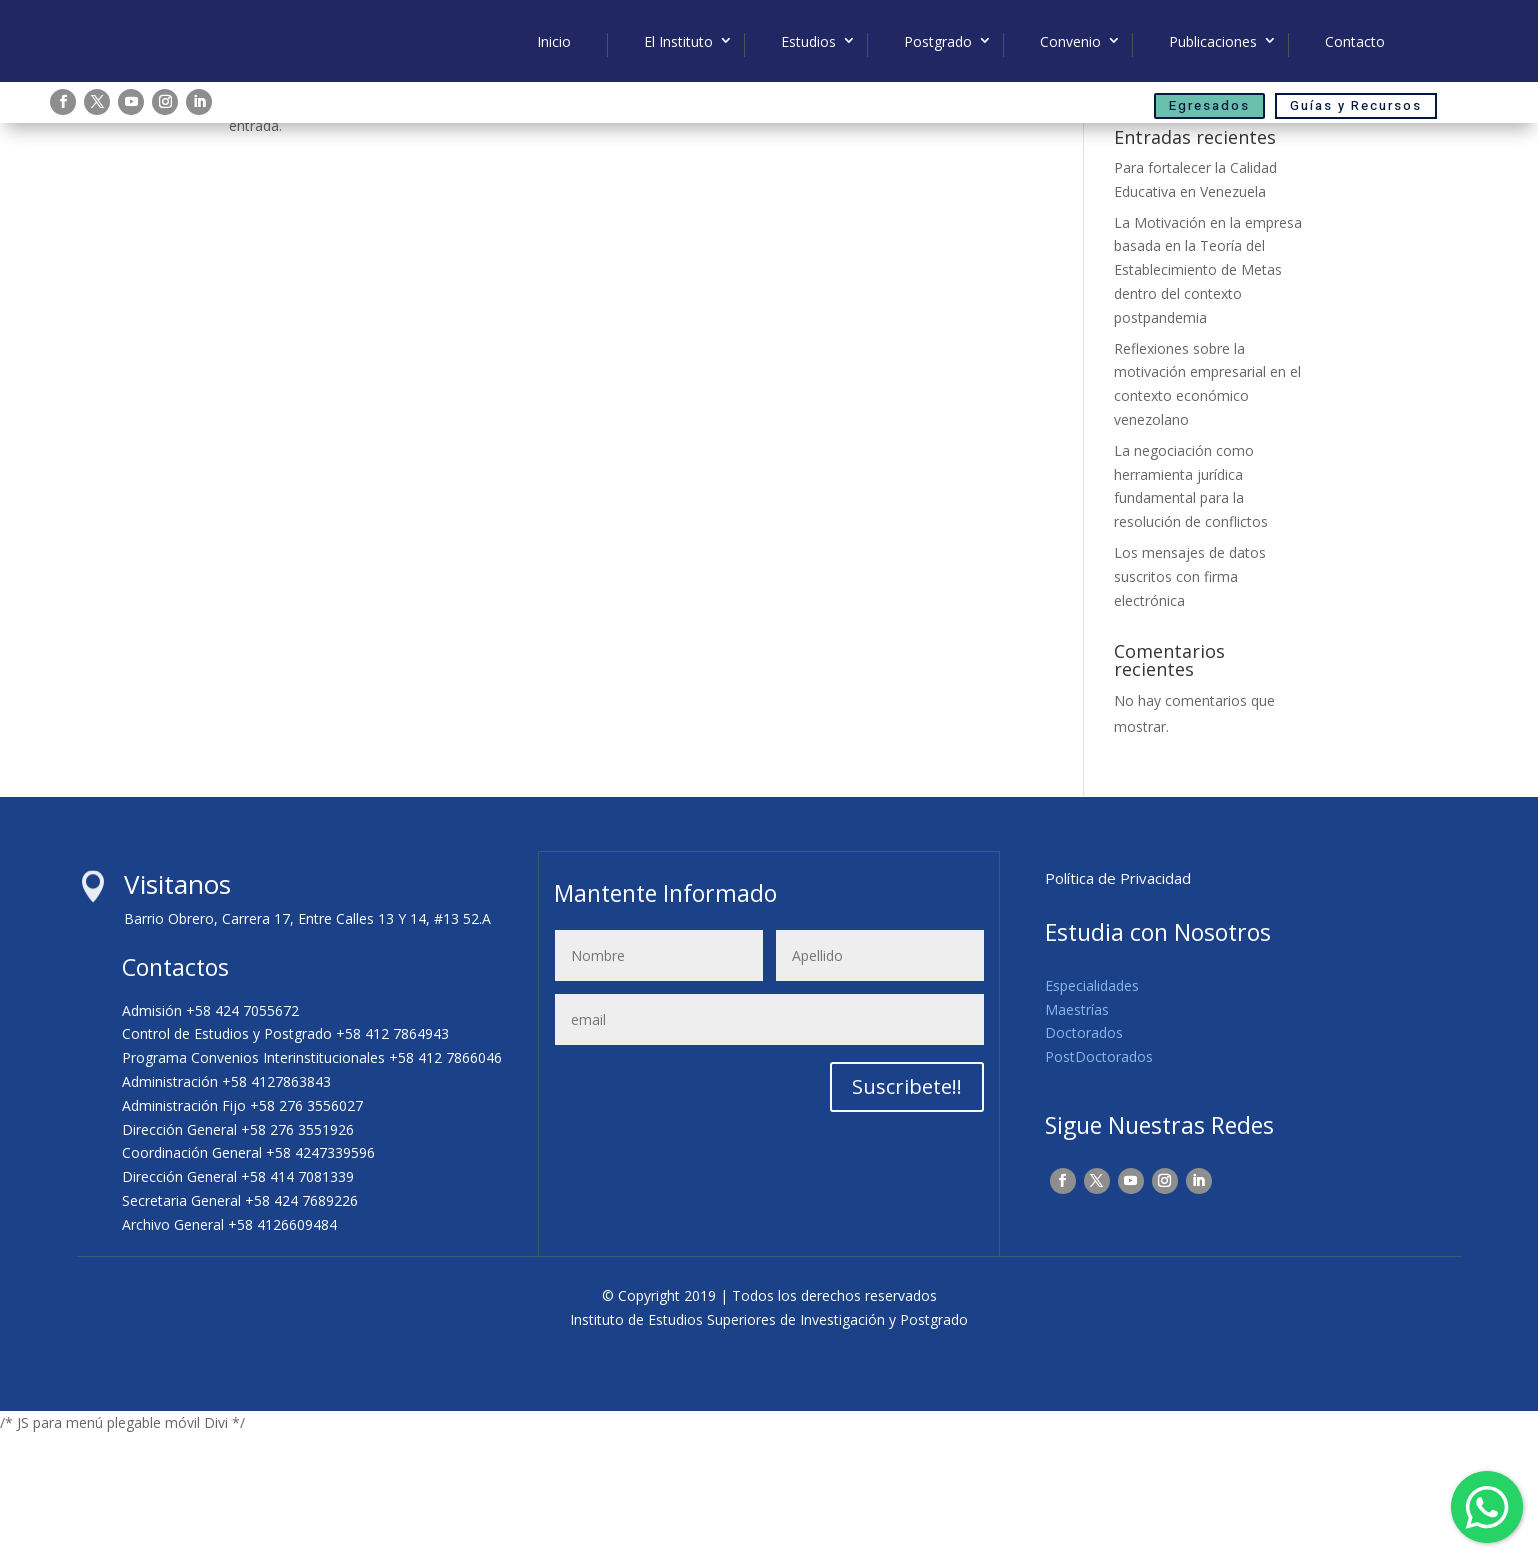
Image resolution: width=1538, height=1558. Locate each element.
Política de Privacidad (1118, 1001)
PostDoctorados (1099, 1179)
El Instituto (678, 42)
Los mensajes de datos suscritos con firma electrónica (1190, 699)
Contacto (1355, 42)
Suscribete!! (907, 1209)
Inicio (554, 42)
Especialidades (1092, 1108)
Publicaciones (1213, 42)
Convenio (1070, 42)
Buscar (1275, 201)
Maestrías (1077, 1132)
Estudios (808, 42)
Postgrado (938, 42)
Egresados (1209, 105)
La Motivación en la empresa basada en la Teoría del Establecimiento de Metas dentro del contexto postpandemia (1208, 393)
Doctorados (1084, 1156)
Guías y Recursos (1356, 105)
